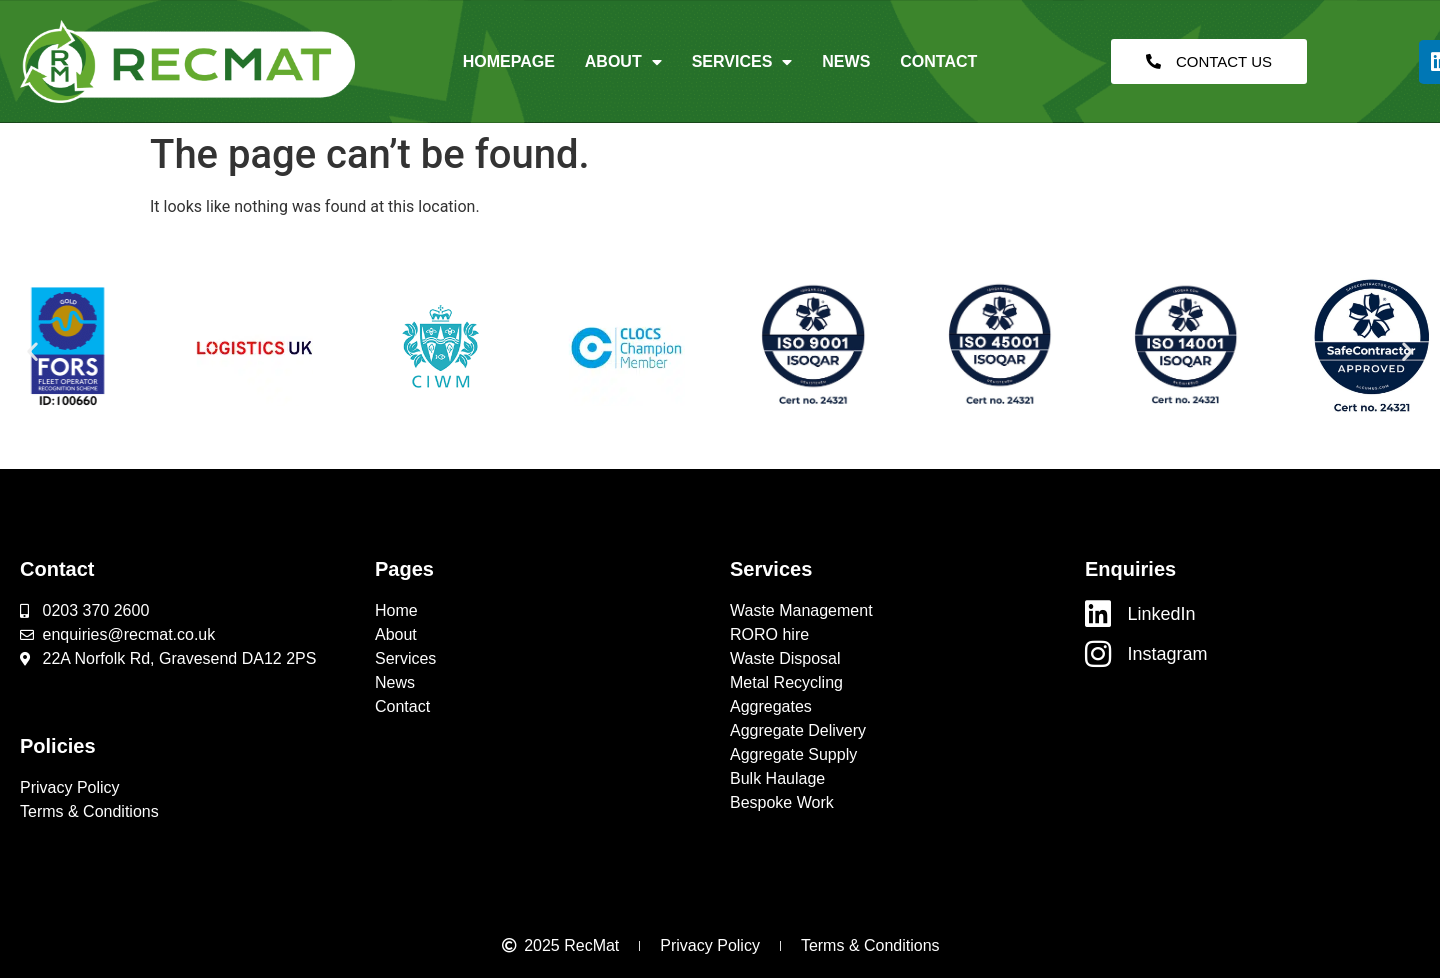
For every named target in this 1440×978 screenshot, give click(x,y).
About (623, 62)
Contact (938, 61)
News (846, 61)
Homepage (509, 61)
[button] (32, 351)
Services (742, 62)
